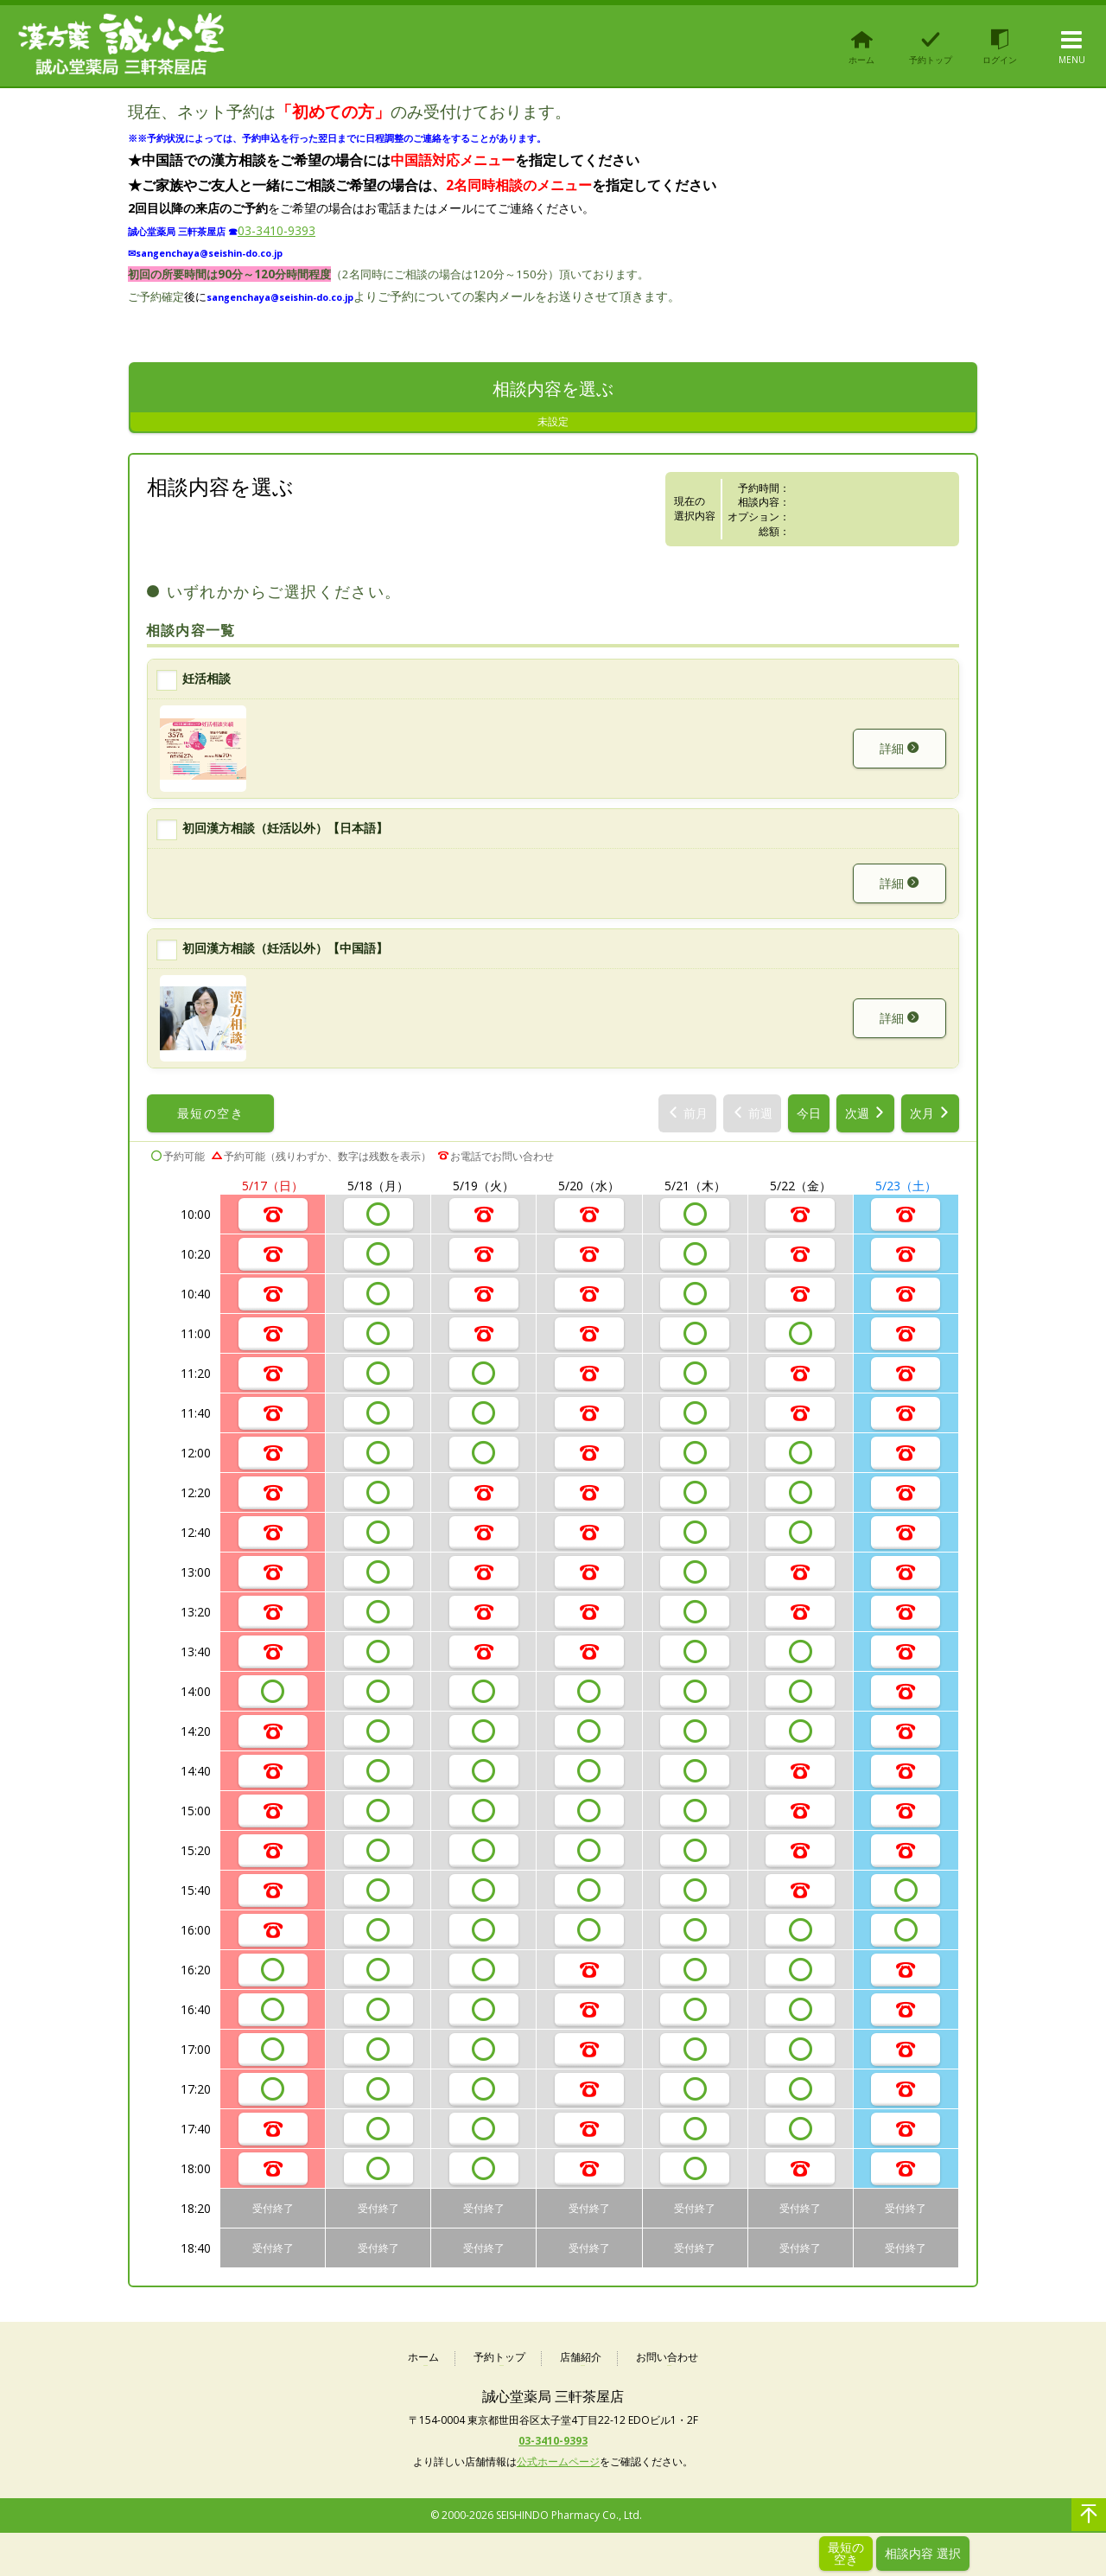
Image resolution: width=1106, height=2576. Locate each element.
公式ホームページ (558, 2461)
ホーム (423, 2357)
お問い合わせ (667, 2357)
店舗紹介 (580, 2357)
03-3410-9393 (276, 230)
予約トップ (499, 2357)
